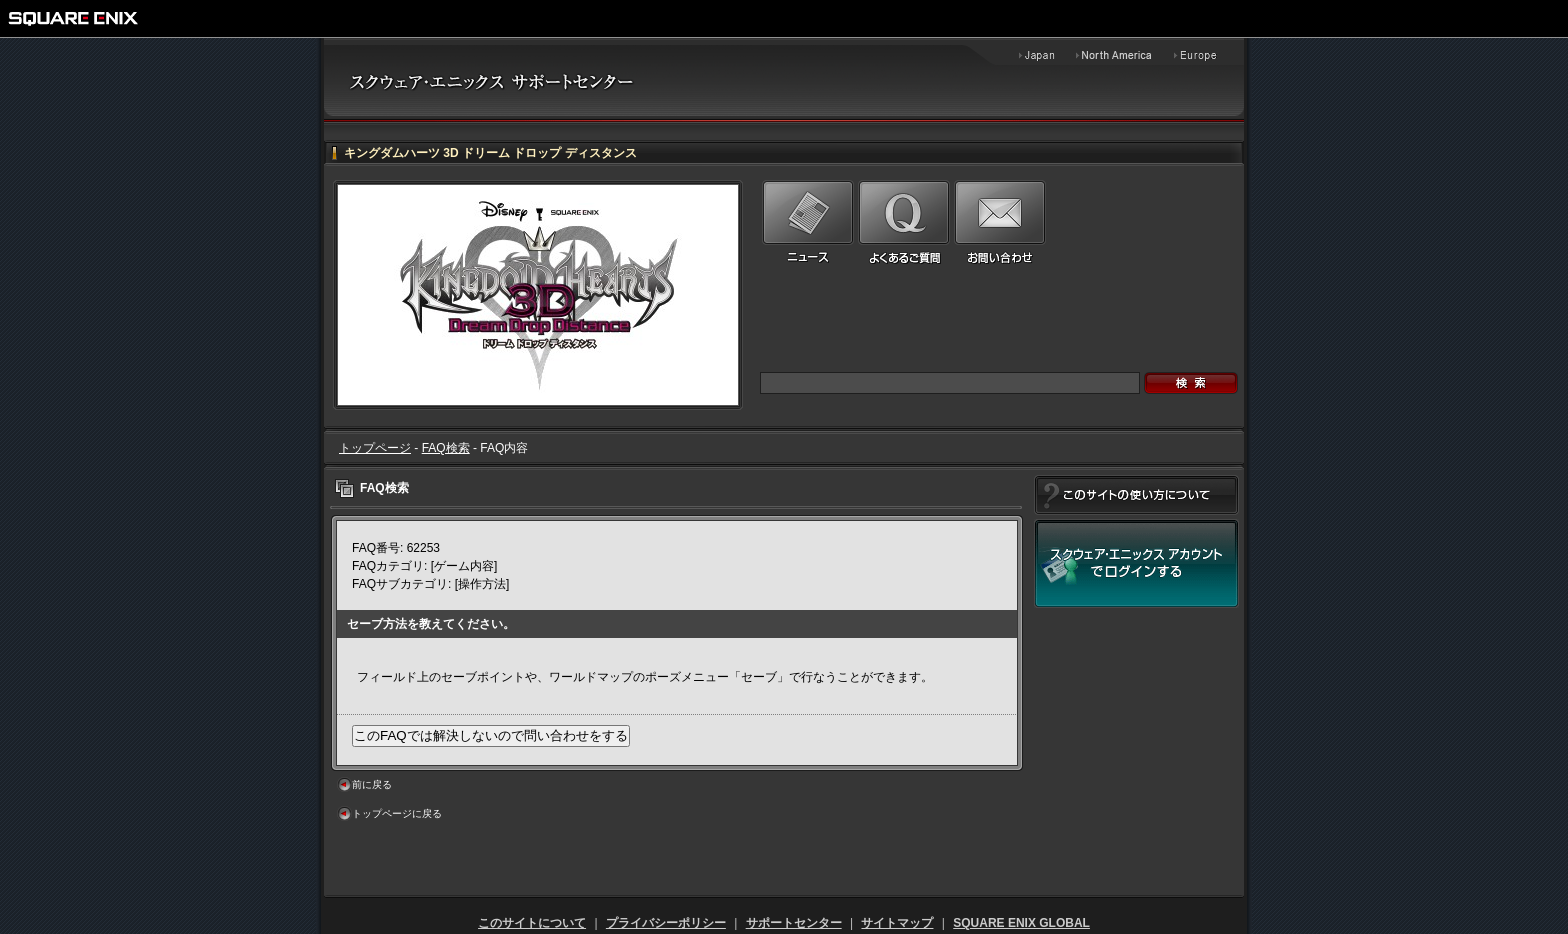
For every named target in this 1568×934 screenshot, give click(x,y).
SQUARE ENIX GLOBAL (1021, 923)
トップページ (375, 448)
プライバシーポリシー (666, 923)
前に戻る (372, 784)
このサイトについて (532, 923)
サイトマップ (897, 923)
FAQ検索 (446, 448)
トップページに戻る (397, 813)
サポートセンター (794, 923)
